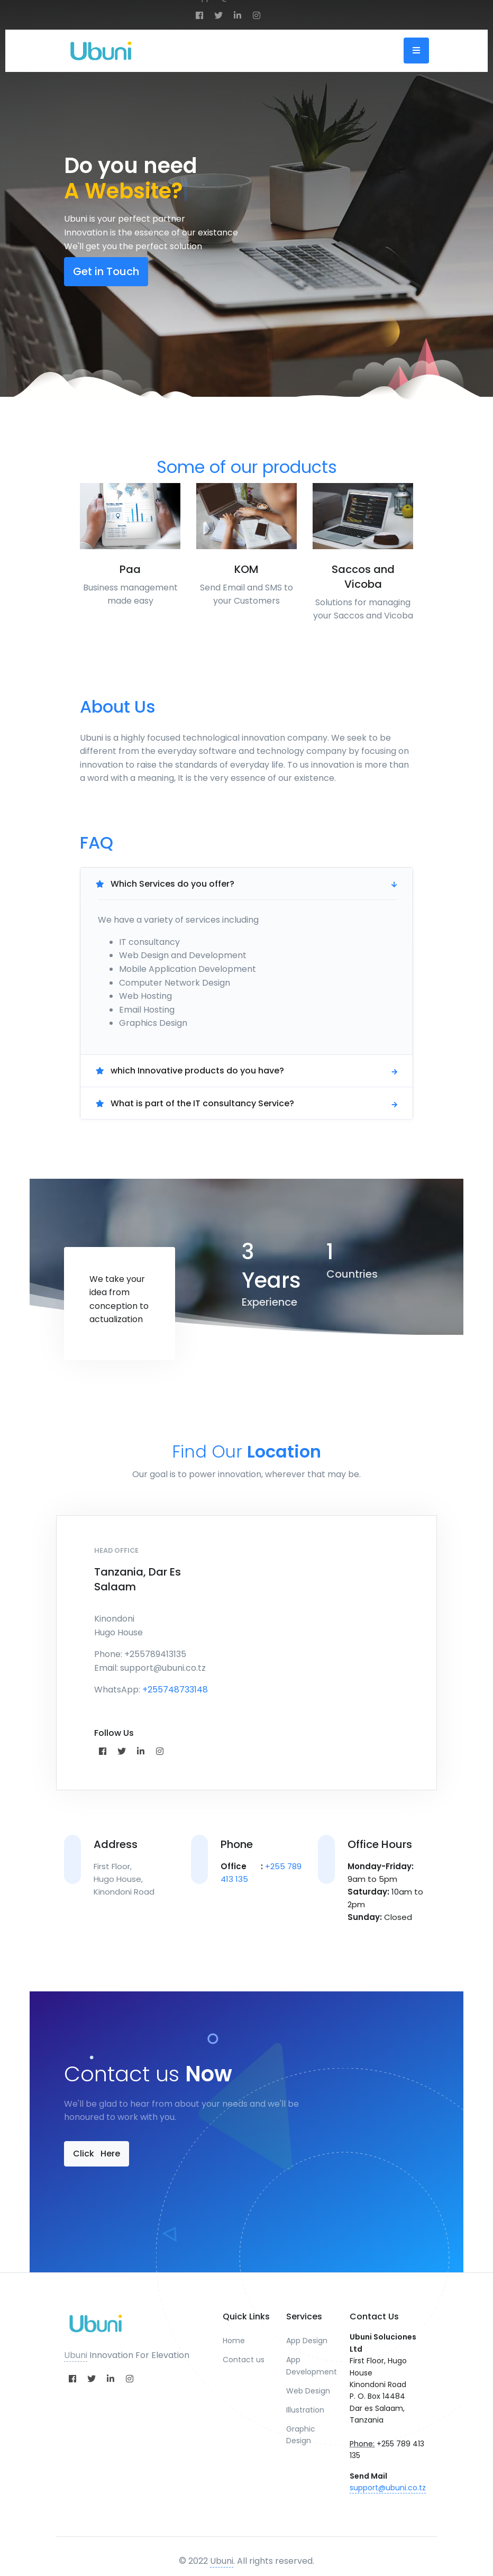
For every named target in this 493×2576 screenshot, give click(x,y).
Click (96, 2153)
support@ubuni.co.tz (388, 2487)
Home (234, 2340)
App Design (306, 2340)
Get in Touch (106, 271)
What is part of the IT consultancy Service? (195, 1103)
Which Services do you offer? (165, 884)
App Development (310, 2365)
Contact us (243, 2359)
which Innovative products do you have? (190, 1070)
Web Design (308, 2391)
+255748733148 (175, 1689)
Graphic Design (300, 2435)
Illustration (305, 2410)
